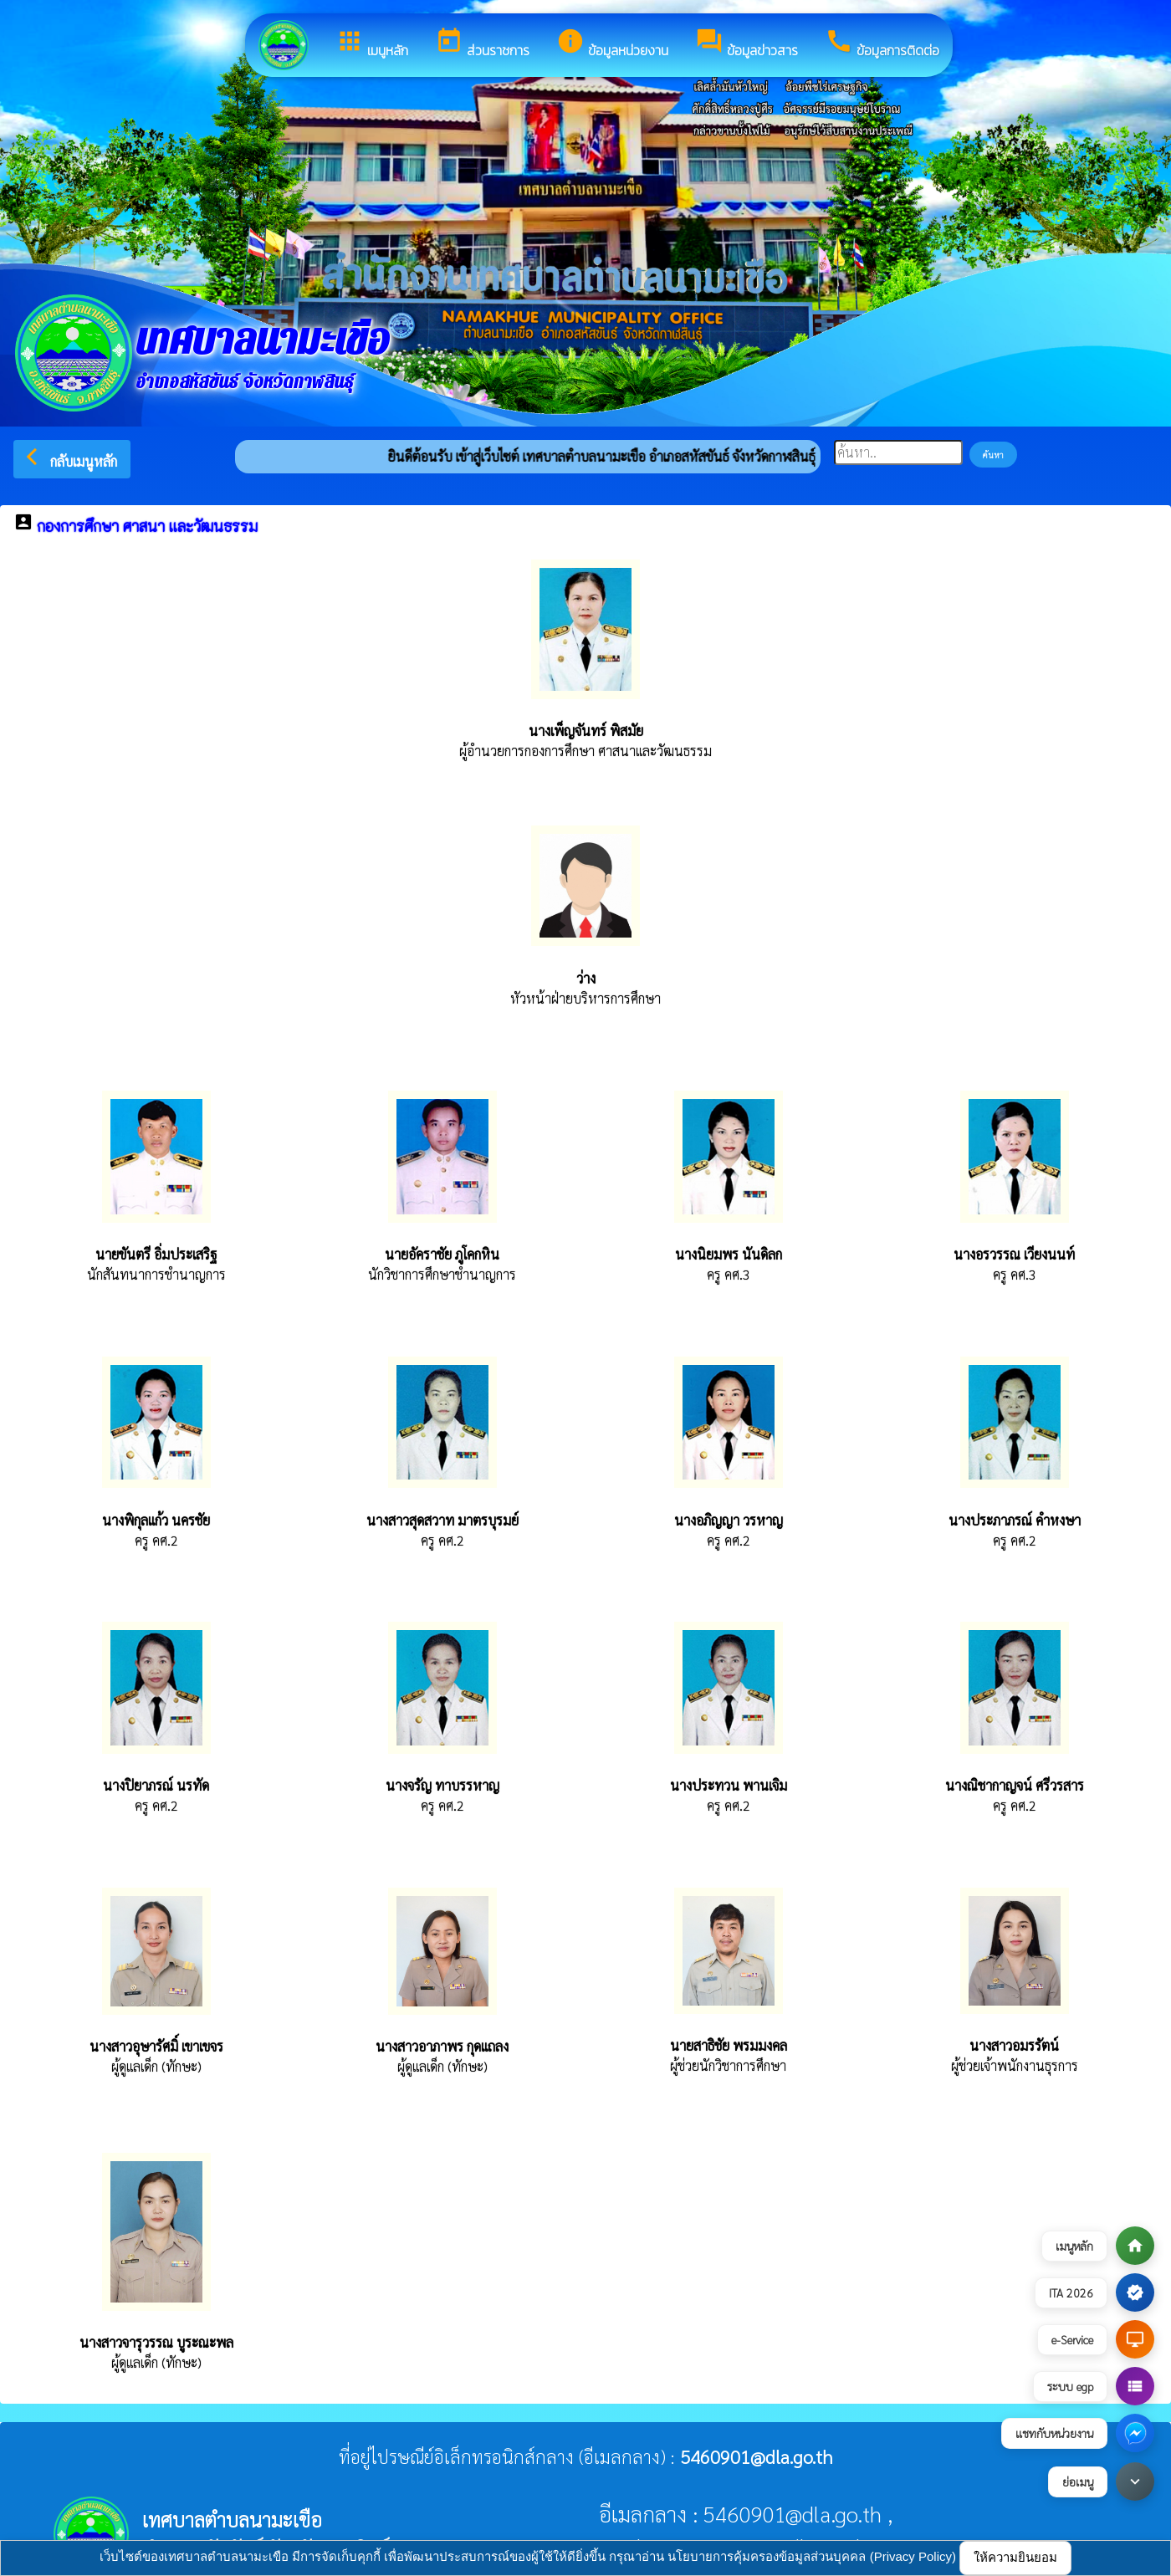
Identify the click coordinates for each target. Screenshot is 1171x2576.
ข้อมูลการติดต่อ (882, 43)
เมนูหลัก (371, 43)
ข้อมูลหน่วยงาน (612, 43)
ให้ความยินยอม (1015, 2557)
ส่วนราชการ (482, 43)
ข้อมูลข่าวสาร (746, 43)
